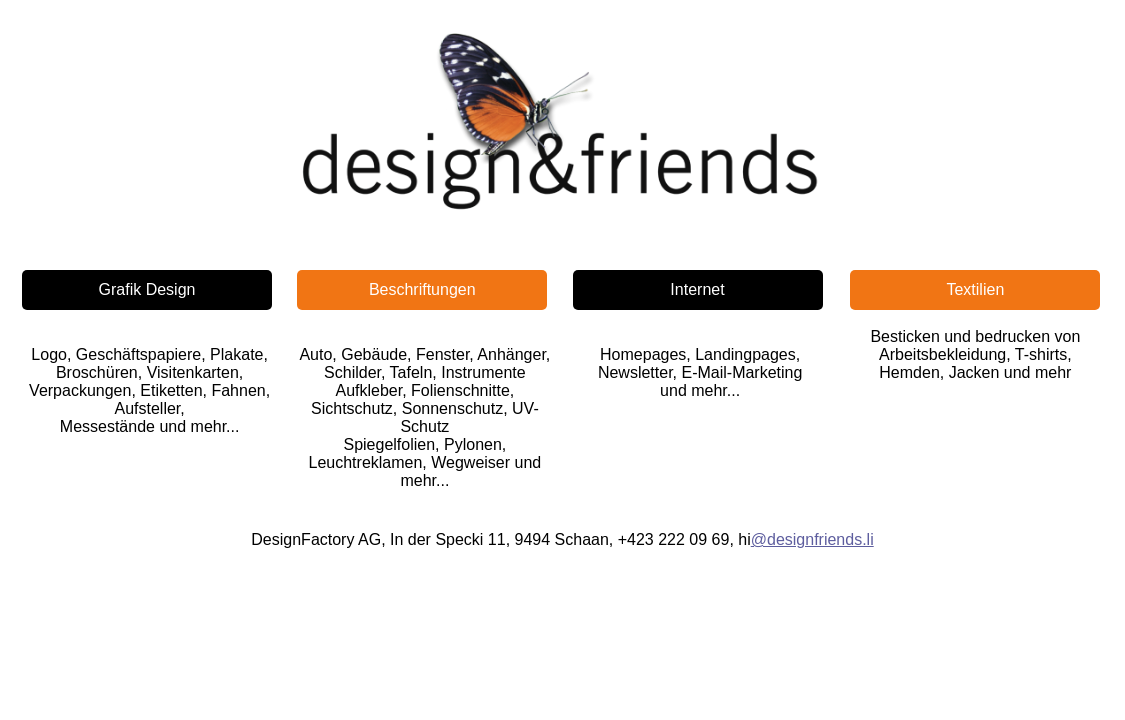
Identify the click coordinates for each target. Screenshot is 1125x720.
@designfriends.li (812, 539)
